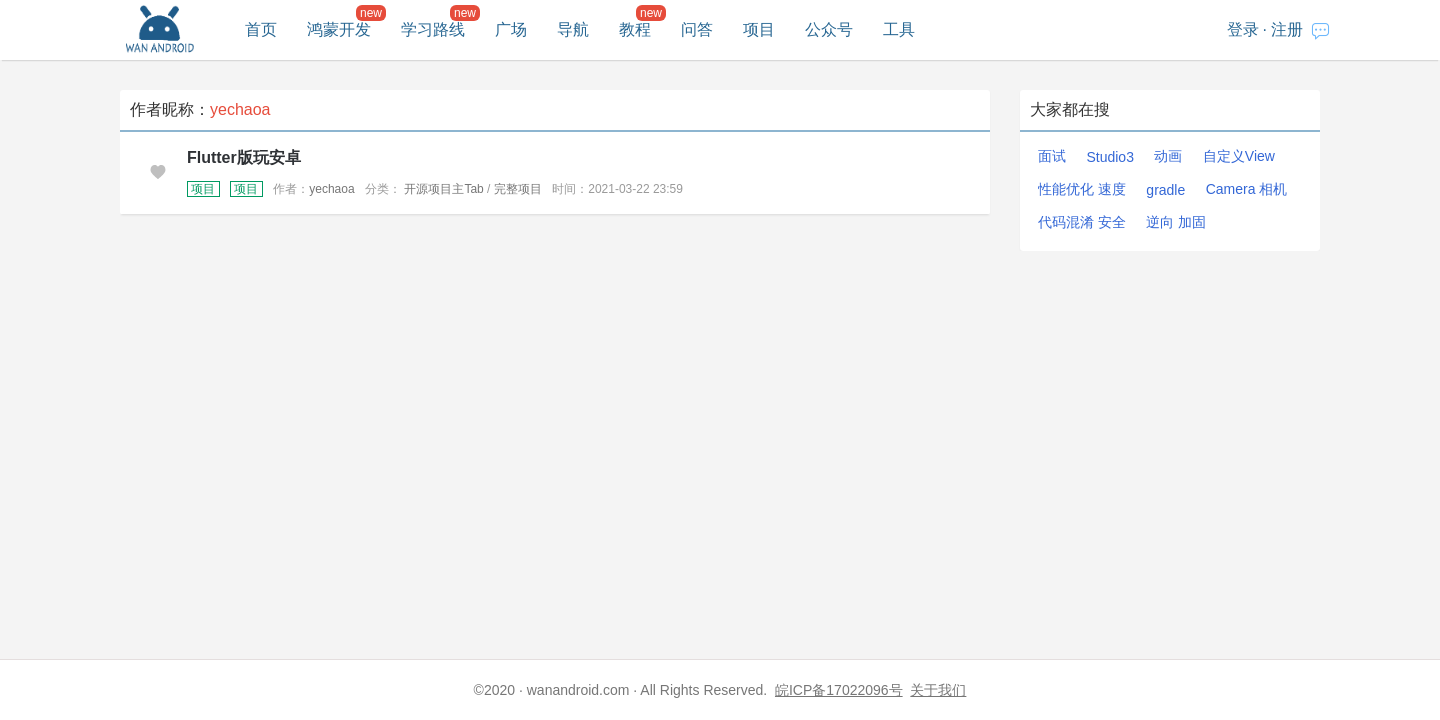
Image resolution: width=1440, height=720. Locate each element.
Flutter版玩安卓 (244, 157)
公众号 (829, 29)
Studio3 (1109, 157)
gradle (1165, 190)
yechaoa (331, 189)
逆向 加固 (1176, 222)
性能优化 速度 (1082, 189)
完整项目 (518, 189)
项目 (759, 29)
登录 (1243, 29)
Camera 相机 (1247, 189)
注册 (1287, 29)
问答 (697, 29)
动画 (1168, 156)
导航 (573, 29)
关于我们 (938, 690)
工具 (899, 29)
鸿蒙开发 (339, 29)
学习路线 (433, 29)
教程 (635, 29)
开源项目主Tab (443, 189)
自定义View (1239, 156)
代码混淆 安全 (1082, 222)
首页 (261, 29)
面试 (1052, 156)
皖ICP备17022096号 (839, 690)
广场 (511, 29)
